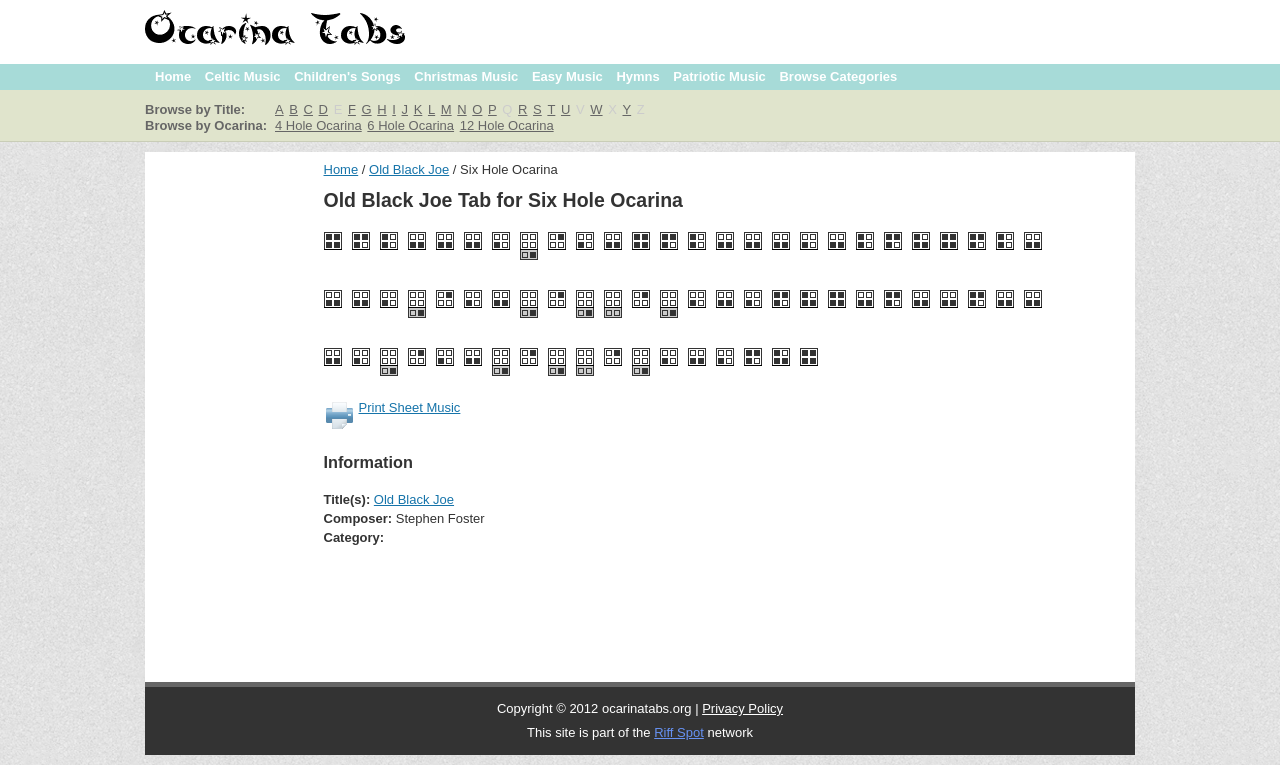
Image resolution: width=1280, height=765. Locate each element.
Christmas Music (466, 76)
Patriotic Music (719, 76)
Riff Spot (679, 732)
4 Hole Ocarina (318, 125)
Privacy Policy (742, 708)
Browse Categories (838, 76)
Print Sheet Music (410, 407)
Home (173, 76)
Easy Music (567, 76)
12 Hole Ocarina (507, 125)
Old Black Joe (409, 169)
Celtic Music (243, 76)
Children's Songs (347, 76)
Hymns (637, 76)
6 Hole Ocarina (410, 125)
